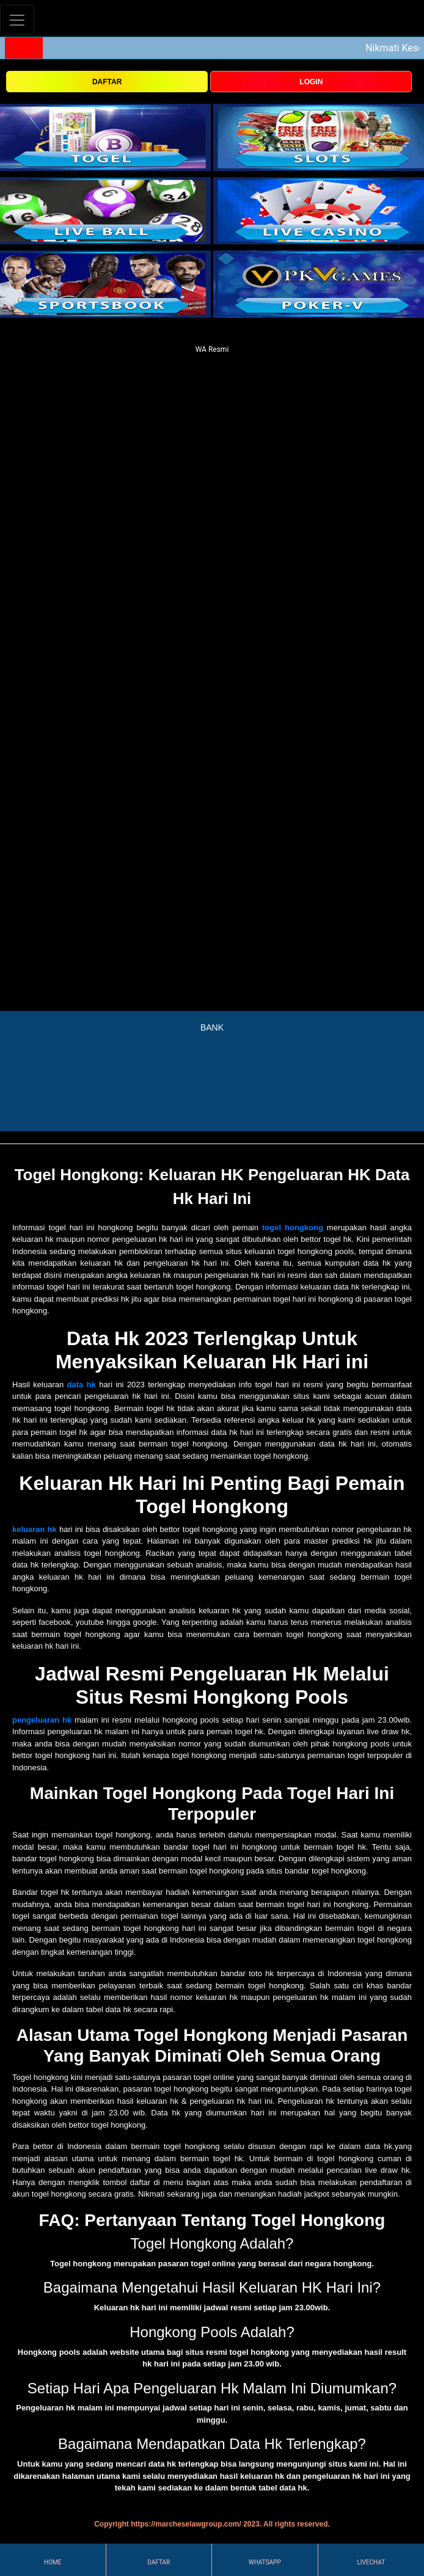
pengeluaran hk (41, 1719)
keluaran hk (34, 1529)
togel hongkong (292, 1227)
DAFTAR (107, 82)
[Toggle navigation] (17, 20)
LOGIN (311, 82)
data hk (81, 1384)
